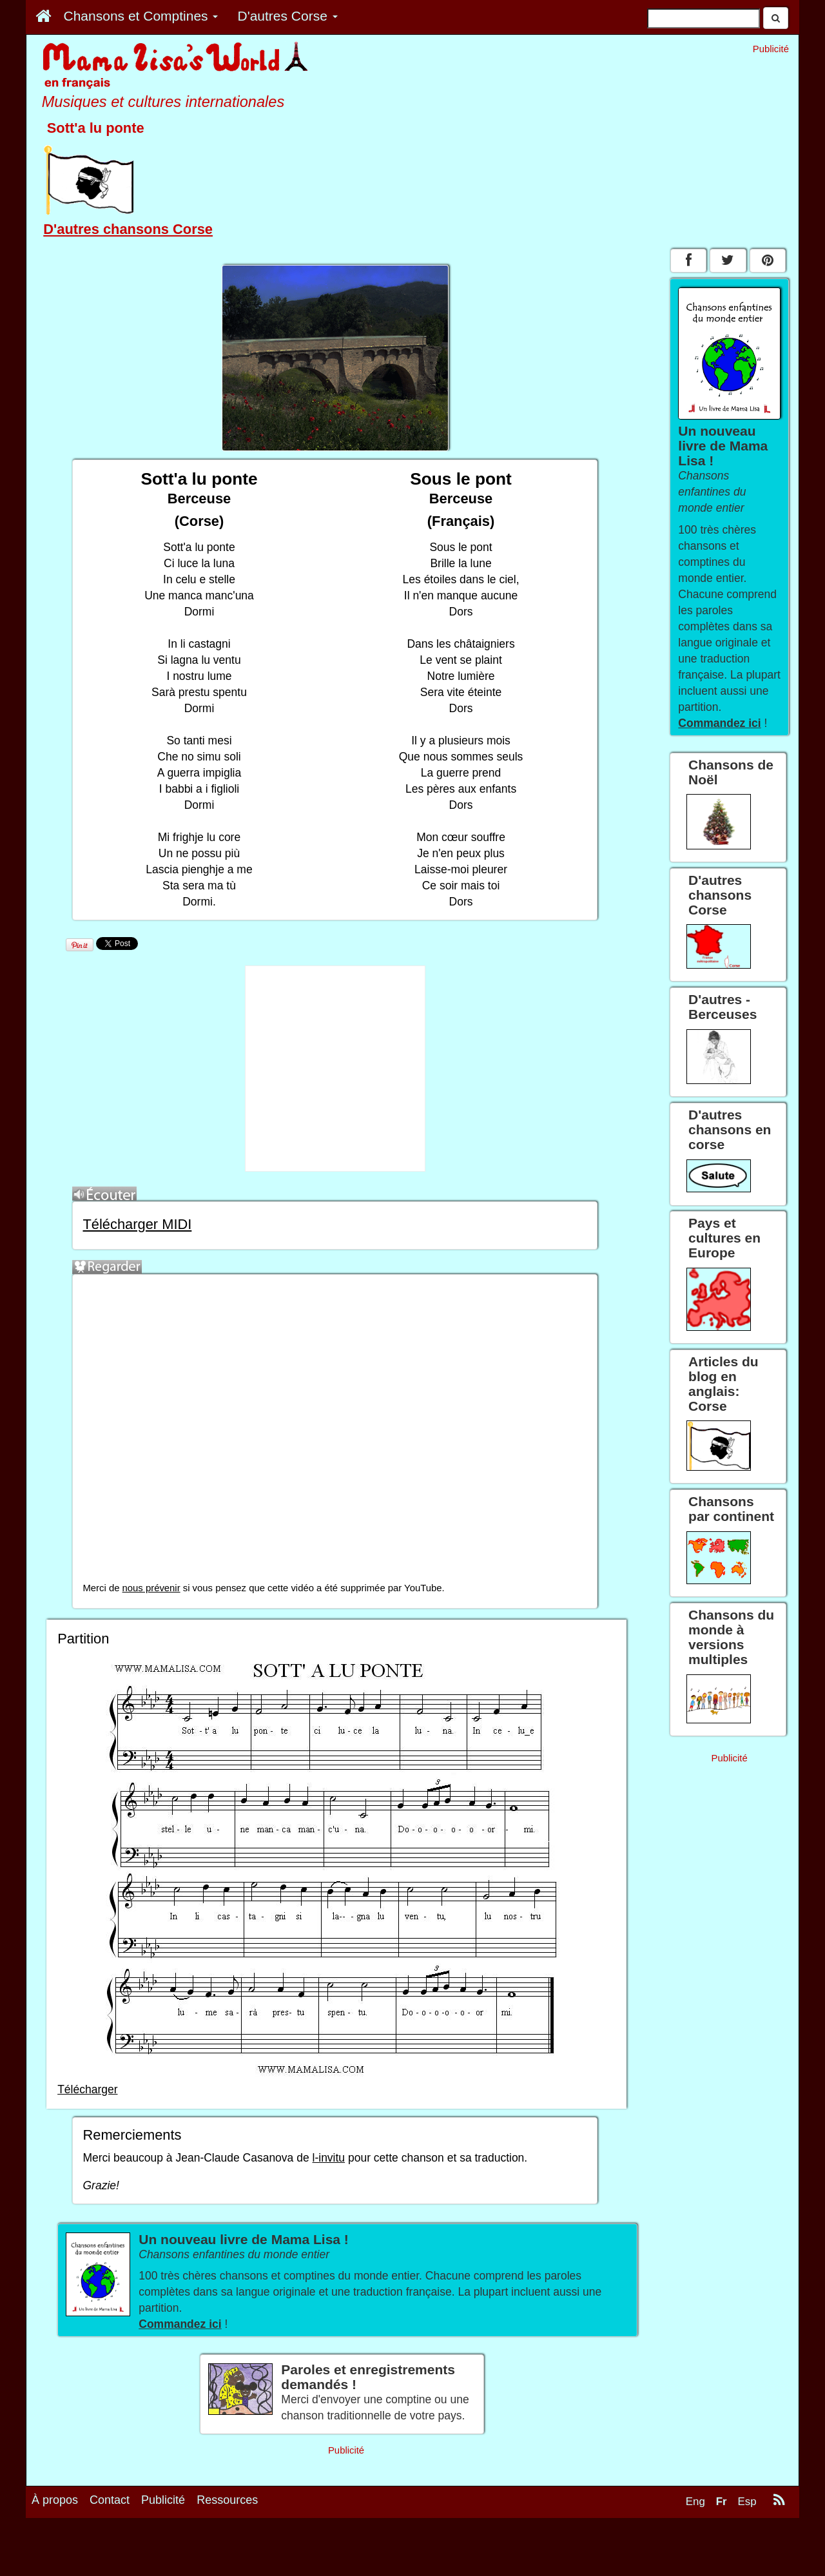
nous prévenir (151, 1588)
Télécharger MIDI (136, 1224)
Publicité (163, 2535)
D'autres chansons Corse (128, 229)
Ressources (227, 2535)
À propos (55, 2535)
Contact (110, 2535)
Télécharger (87, 2089)
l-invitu (329, 2157)
